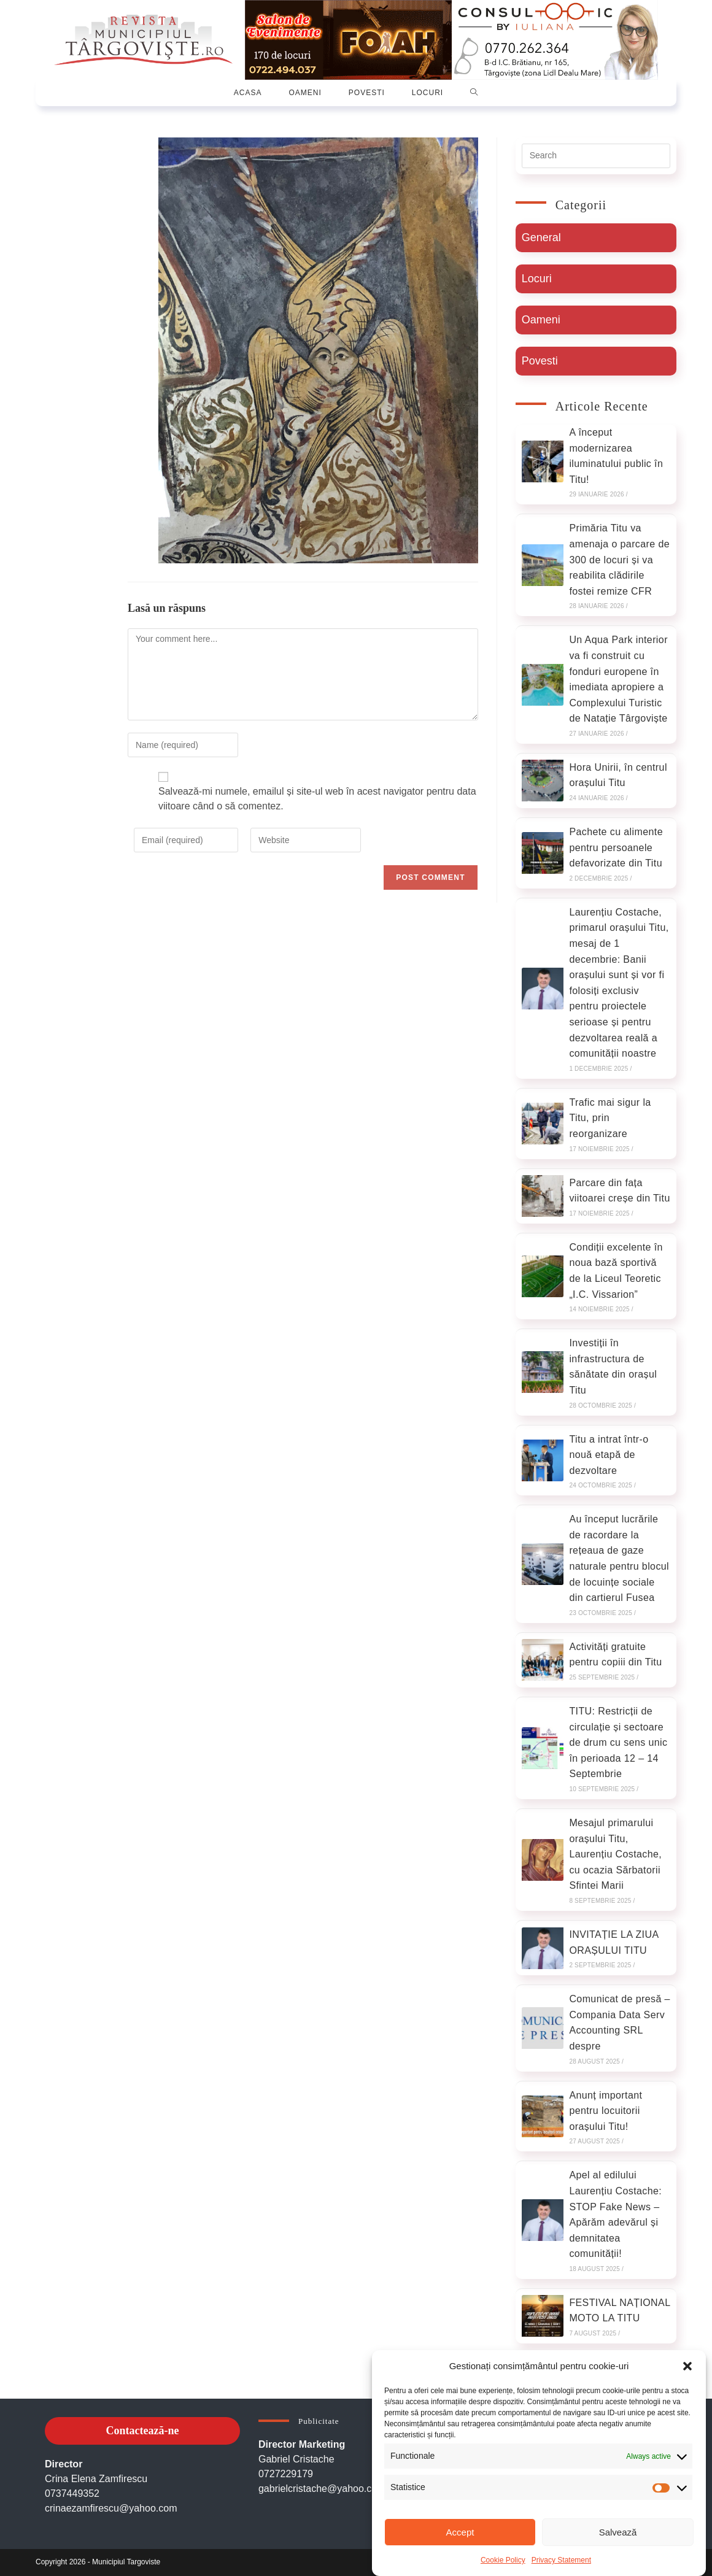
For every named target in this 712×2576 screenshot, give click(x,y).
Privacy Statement (561, 2560)
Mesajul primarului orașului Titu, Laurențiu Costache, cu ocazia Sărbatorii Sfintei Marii (615, 1854)
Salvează (618, 2532)
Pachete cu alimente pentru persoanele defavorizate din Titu (616, 847)
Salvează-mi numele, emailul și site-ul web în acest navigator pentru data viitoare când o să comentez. (317, 798)
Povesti (540, 361)
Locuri (537, 278)
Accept (460, 2532)
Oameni (541, 320)
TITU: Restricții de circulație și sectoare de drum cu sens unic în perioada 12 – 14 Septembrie (618, 1742)
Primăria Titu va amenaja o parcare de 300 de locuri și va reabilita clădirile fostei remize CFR (619, 559)
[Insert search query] (596, 156)
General (541, 237)
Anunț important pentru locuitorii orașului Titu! (605, 2111)
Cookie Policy (503, 2560)
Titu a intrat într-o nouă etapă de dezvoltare (608, 1455)
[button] (687, 2366)
